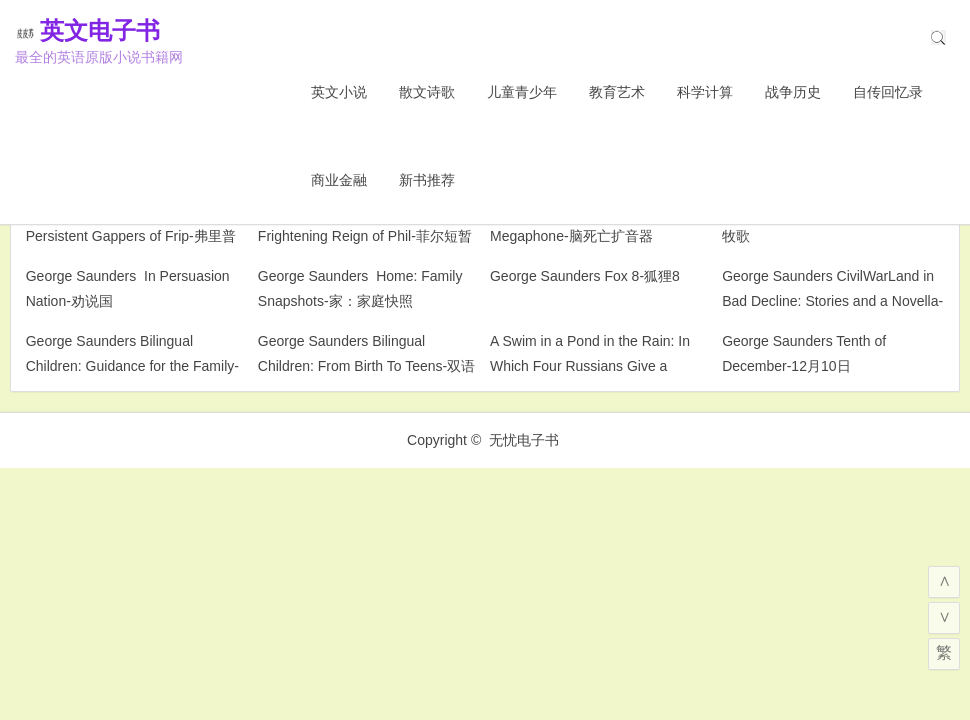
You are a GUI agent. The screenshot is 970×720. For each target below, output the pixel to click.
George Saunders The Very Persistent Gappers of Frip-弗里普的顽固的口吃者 (131, 236)
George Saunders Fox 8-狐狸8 (585, 276)
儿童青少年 (522, 92)
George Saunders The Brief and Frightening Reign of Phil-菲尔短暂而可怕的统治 (365, 236)
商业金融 (339, 180)
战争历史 (793, 92)
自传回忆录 (888, 92)
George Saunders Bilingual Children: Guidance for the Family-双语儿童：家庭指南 (132, 366)
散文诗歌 (427, 92)
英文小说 (339, 92)
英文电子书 (130, 30)
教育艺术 (617, 92)
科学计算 (705, 92)
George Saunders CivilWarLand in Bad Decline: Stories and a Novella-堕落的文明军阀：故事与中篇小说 (832, 301)
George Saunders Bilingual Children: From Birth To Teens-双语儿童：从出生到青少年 (366, 366)
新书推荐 (427, 180)
